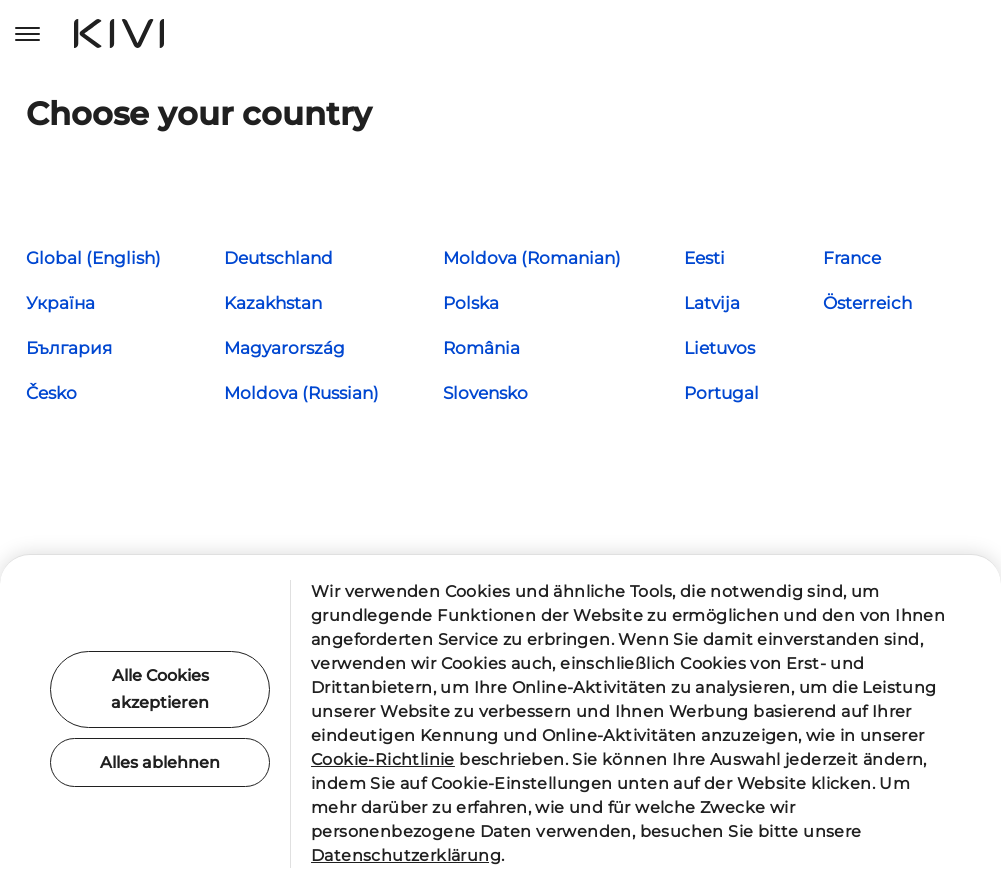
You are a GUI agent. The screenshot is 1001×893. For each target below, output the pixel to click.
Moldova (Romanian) (532, 258)
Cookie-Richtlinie (383, 759)
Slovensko (485, 393)
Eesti (704, 258)
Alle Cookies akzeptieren (160, 689)
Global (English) (93, 258)
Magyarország (284, 348)
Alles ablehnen (160, 762)
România (481, 348)
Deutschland (278, 258)
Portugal (721, 393)
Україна (60, 303)
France (852, 258)
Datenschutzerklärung (406, 855)
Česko (51, 393)
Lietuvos (719, 348)
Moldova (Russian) (301, 393)
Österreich (867, 303)
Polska (471, 303)
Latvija (712, 303)
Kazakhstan (273, 303)
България (69, 348)
